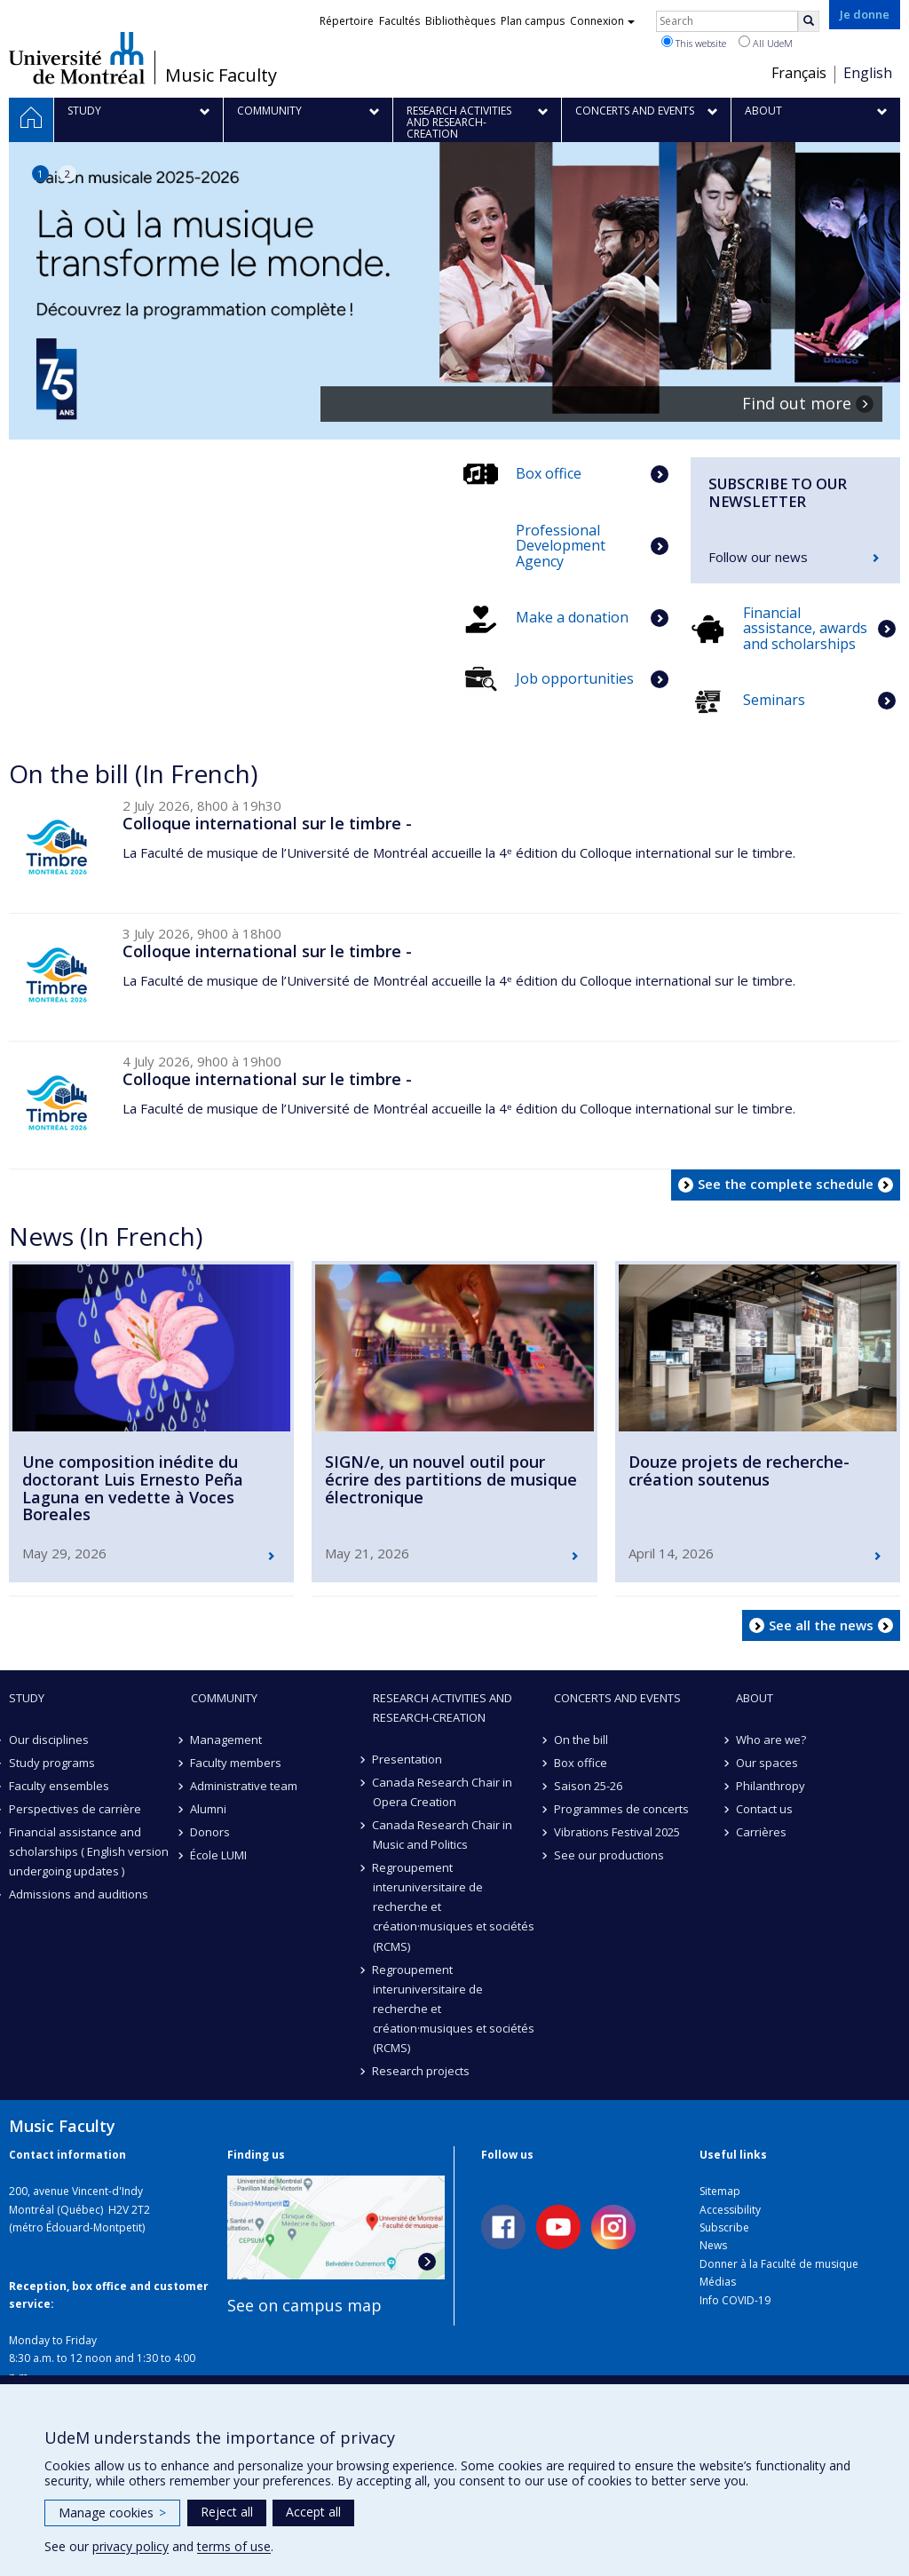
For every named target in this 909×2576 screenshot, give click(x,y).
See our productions (609, 1855)
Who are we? (771, 1740)
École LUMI (219, 1855)
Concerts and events (617, 1698)
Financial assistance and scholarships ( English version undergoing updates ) (89, 1851)
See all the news (821, 1625)
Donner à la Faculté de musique (779, 2263)
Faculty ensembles (59, 1786)
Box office (580, 1763)
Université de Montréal (77, 57)
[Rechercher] (808, 21)
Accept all (313, 2511)
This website (693, 43)
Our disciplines (49, 1740)
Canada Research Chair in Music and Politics (443, 1834)
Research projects (421, 2071)
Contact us (764, 1809)
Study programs (52, 1763)
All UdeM (766, 43)
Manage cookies (112, 2512)
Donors (211, 1832)
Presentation (408, 1759)
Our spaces (767, 1763)
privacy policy (130, 2546)
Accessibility (730, 2209)
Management (227, 1740)
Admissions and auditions (78, 1894)
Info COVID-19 (735, 2300)
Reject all (227, 2511)
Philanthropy (770, 1786)
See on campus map (304, 2305)
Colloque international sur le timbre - (267, 823)
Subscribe (724, 2227)
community (224, 1698)
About (754, 1698)
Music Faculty (221, 75)
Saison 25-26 (588, 1786)
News (713, 2245)
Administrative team (244, 1786)
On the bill (581, 1740)
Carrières (761, 1832)
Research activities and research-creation (442, 1707)
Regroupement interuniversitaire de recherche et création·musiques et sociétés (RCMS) (453, 1906)
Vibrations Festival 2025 (617, 1832)
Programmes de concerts (621, 1809)
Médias (718, 2281)
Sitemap (720, 2191)
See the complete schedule (785, 1184)
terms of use (234, 2546)
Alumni (209, 1809)
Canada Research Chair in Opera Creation (443, 1792)
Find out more (796, 404)
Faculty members (236, 1763)
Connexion (602, 20)
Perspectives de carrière (75, 1809)
